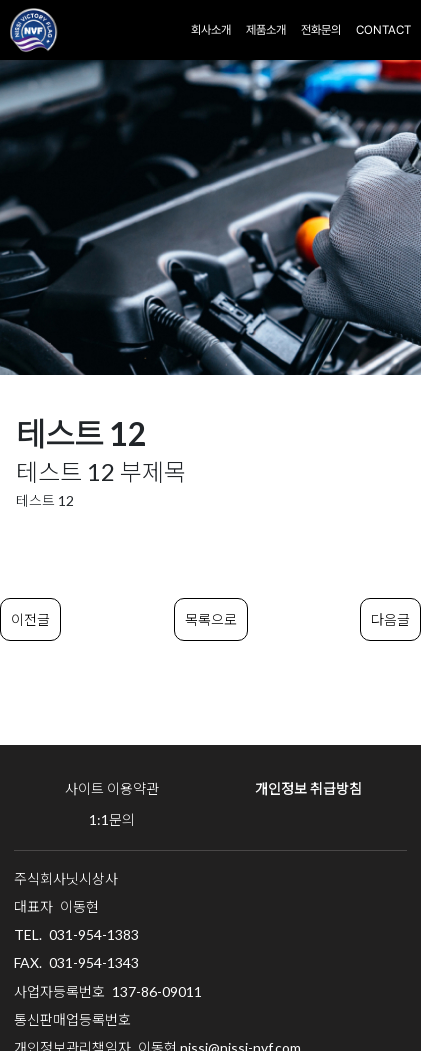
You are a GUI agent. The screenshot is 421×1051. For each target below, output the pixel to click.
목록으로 (211, 619)
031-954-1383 (94, 934)
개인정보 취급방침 (308, 788)
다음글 (390, 619)
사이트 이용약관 (112, 788)
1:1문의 (112, 819)
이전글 (30, 619)
